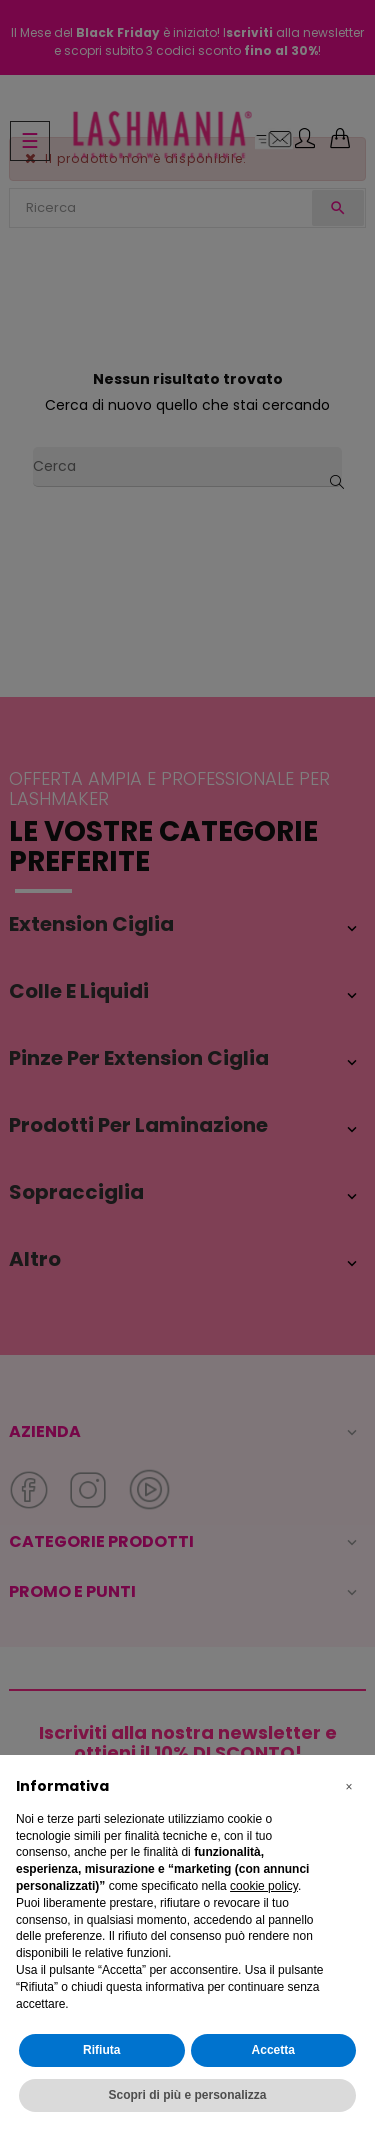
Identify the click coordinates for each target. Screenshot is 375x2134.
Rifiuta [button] (101, 2050)
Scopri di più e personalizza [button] (187, 2095)
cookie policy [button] (264, 1886)
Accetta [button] (273, 2050)
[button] (349, 1787)
